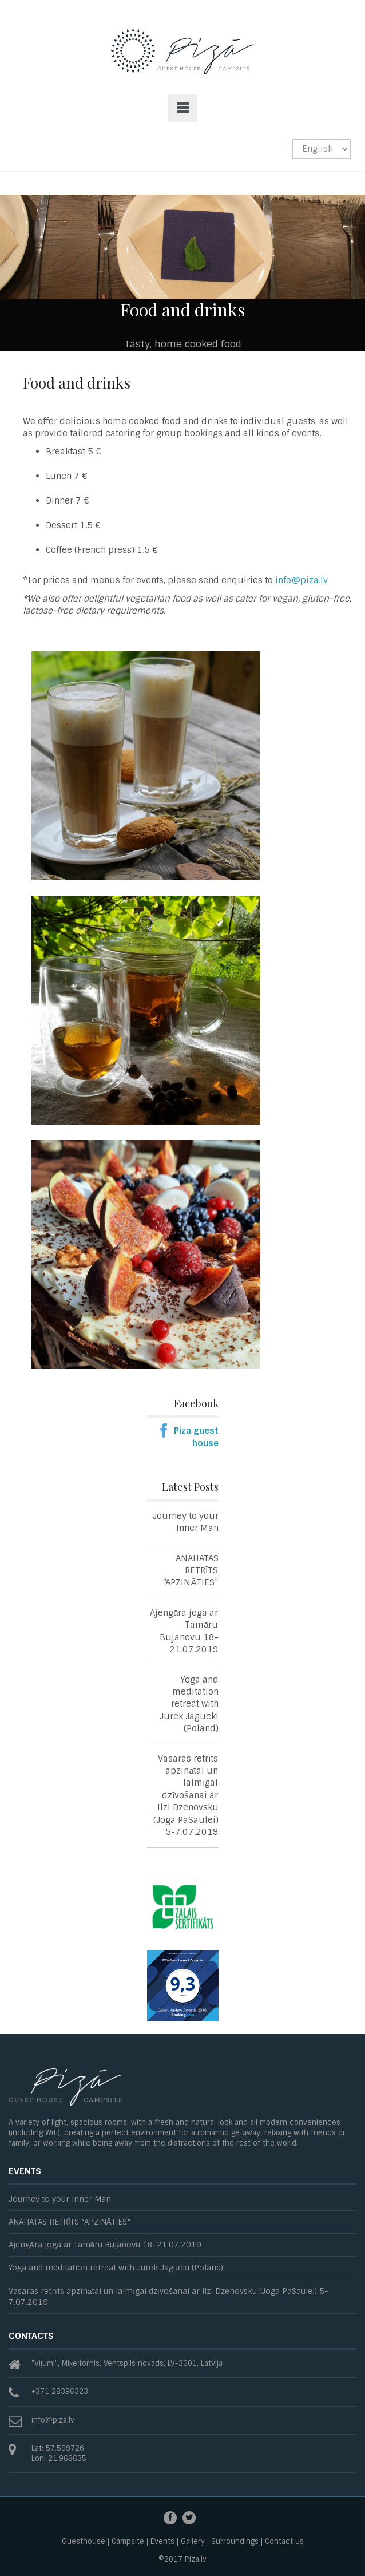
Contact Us (284, 2542)
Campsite (128, 2542)
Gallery (193, 2542)
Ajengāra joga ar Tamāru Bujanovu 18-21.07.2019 (184, 1631)
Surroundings (235, 2542)
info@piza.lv (301, 580)
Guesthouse (83, 2542)
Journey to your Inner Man (186, 1522)
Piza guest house (196, 1437)
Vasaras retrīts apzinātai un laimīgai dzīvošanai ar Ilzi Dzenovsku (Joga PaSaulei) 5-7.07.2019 (186, 1795)
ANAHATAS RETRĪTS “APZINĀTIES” (190, 1571)
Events (162, 2542)
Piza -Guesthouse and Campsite (182, 61)
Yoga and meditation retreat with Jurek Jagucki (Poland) (189, 1704)
